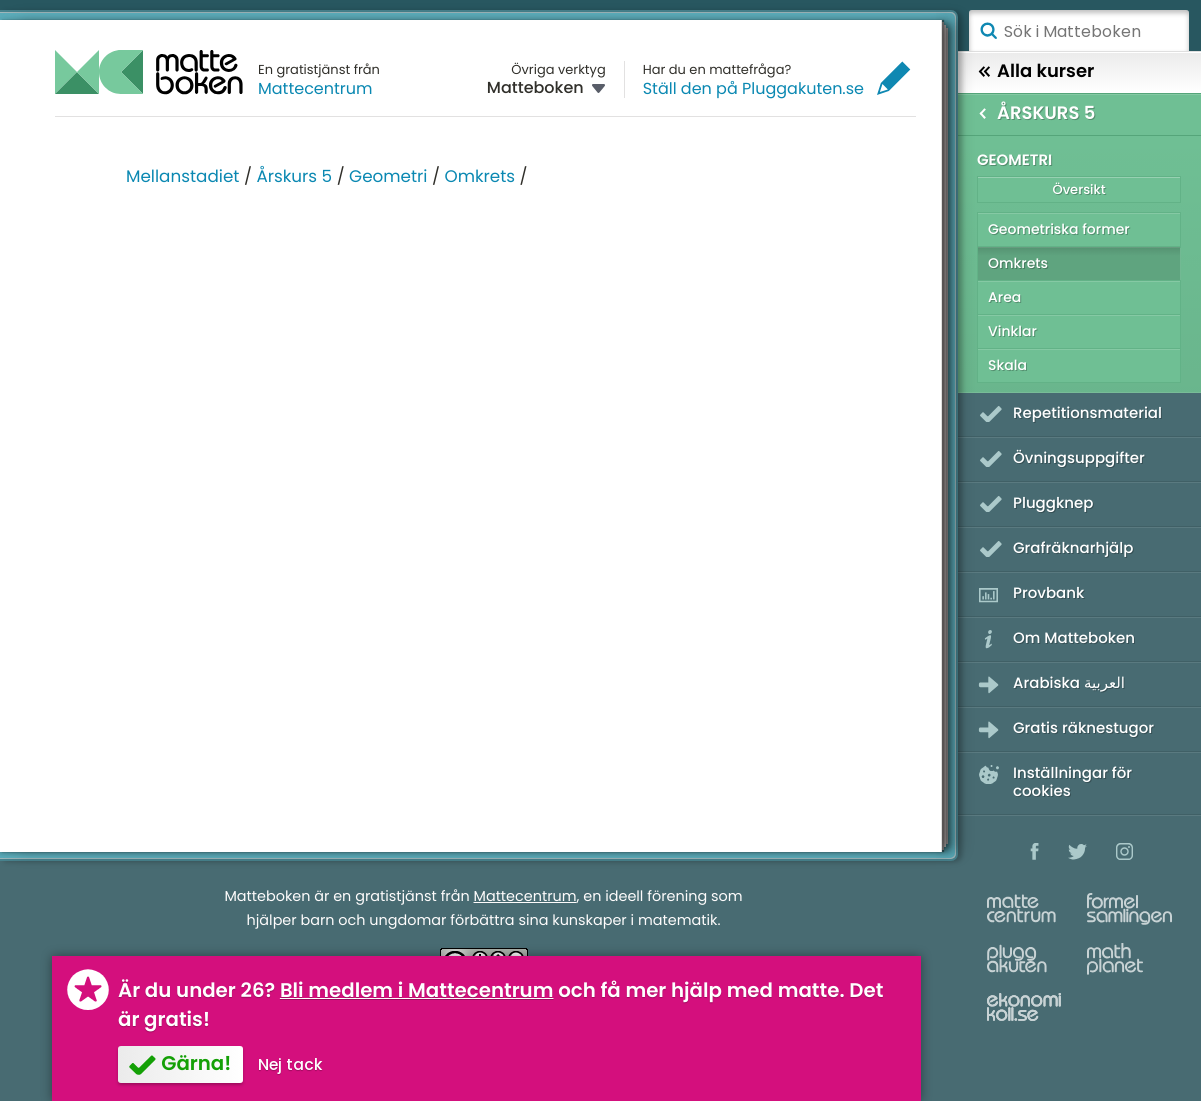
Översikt (1078, 189)
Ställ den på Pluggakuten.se (753, 88)
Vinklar (1012, 331)
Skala (1007, 365)
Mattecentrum (315, 88)
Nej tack (290, 1064)
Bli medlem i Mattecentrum (417, 990)
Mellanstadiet (182, 176)
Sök (988, 31)
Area (1004, 297)
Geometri (388, 176)
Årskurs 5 (294, 176)
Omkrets (479, 176)
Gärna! (196, 1063)
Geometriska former (1059, 229)
